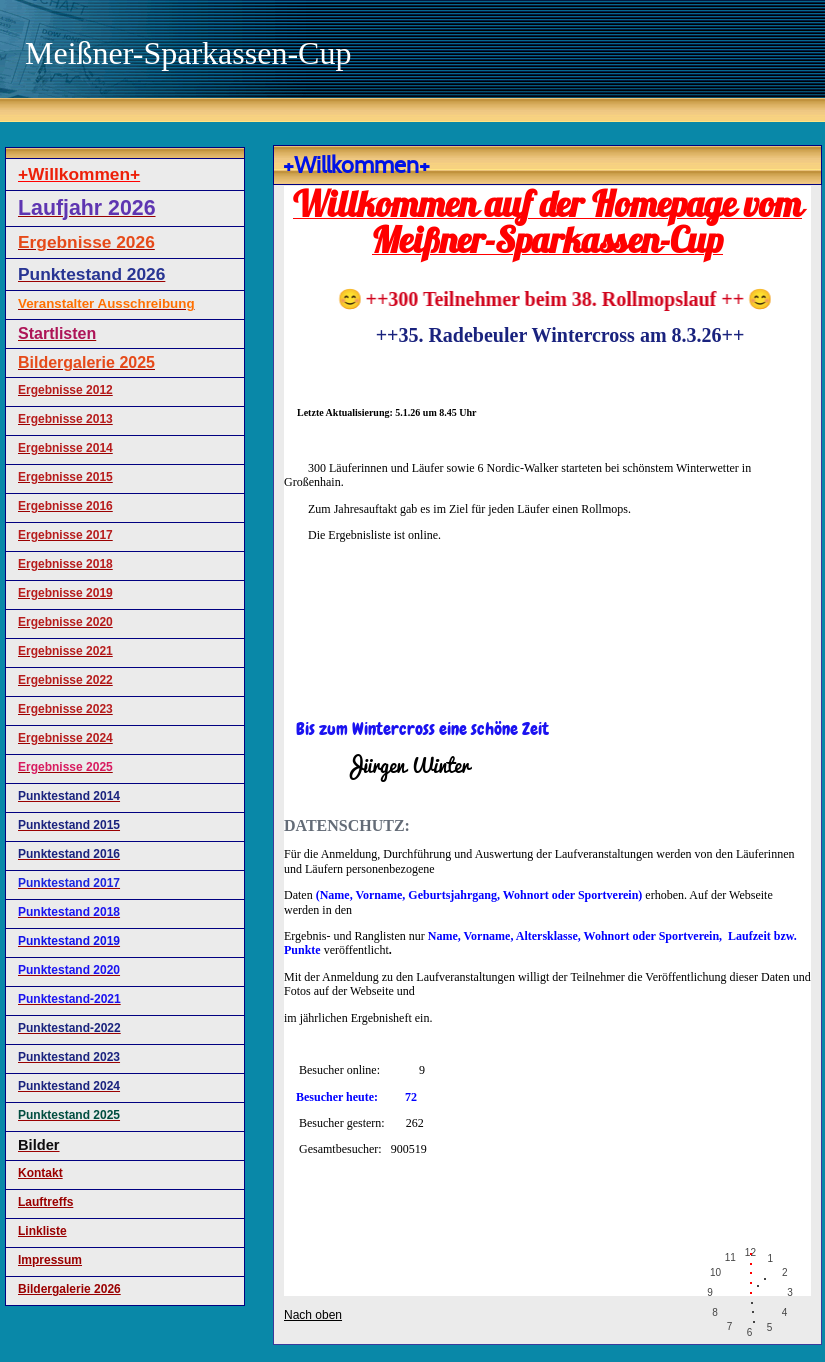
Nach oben (313, 1315)
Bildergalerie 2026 (69, 1289)
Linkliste (42, 1231)
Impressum (50, 1260)
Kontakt (40, 1173)
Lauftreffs (45, 1202)
